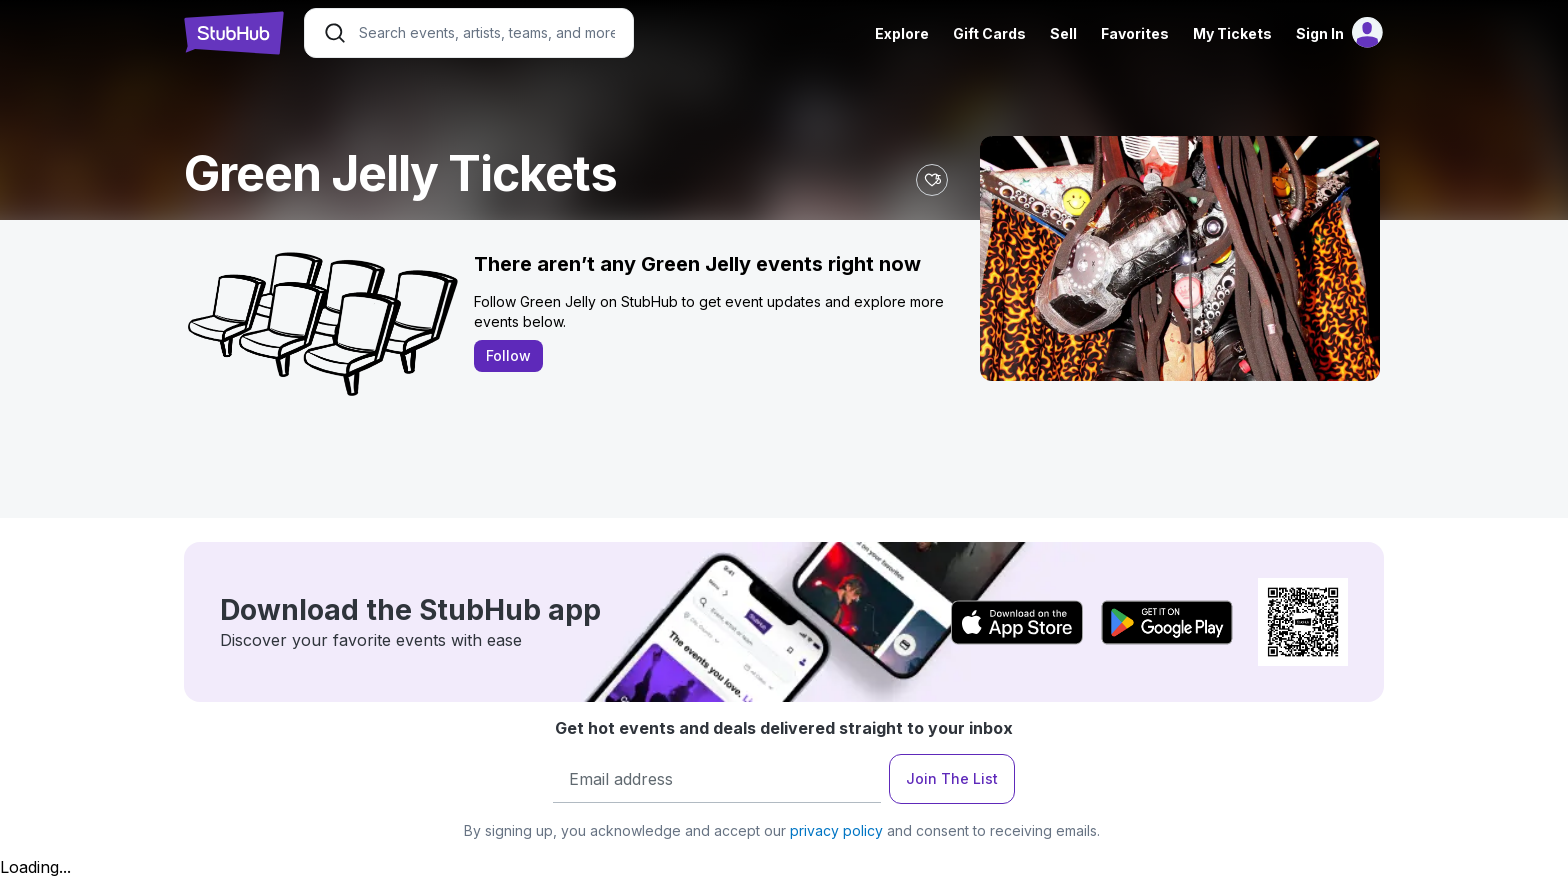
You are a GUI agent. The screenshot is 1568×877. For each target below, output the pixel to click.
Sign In (1320, 33)
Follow (508, 355)
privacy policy (836, 830)
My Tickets (1232, 33)
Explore (902, 33)
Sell (1063, 33)
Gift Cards (989, 33)
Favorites (1135, 33)
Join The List (952, 778)
